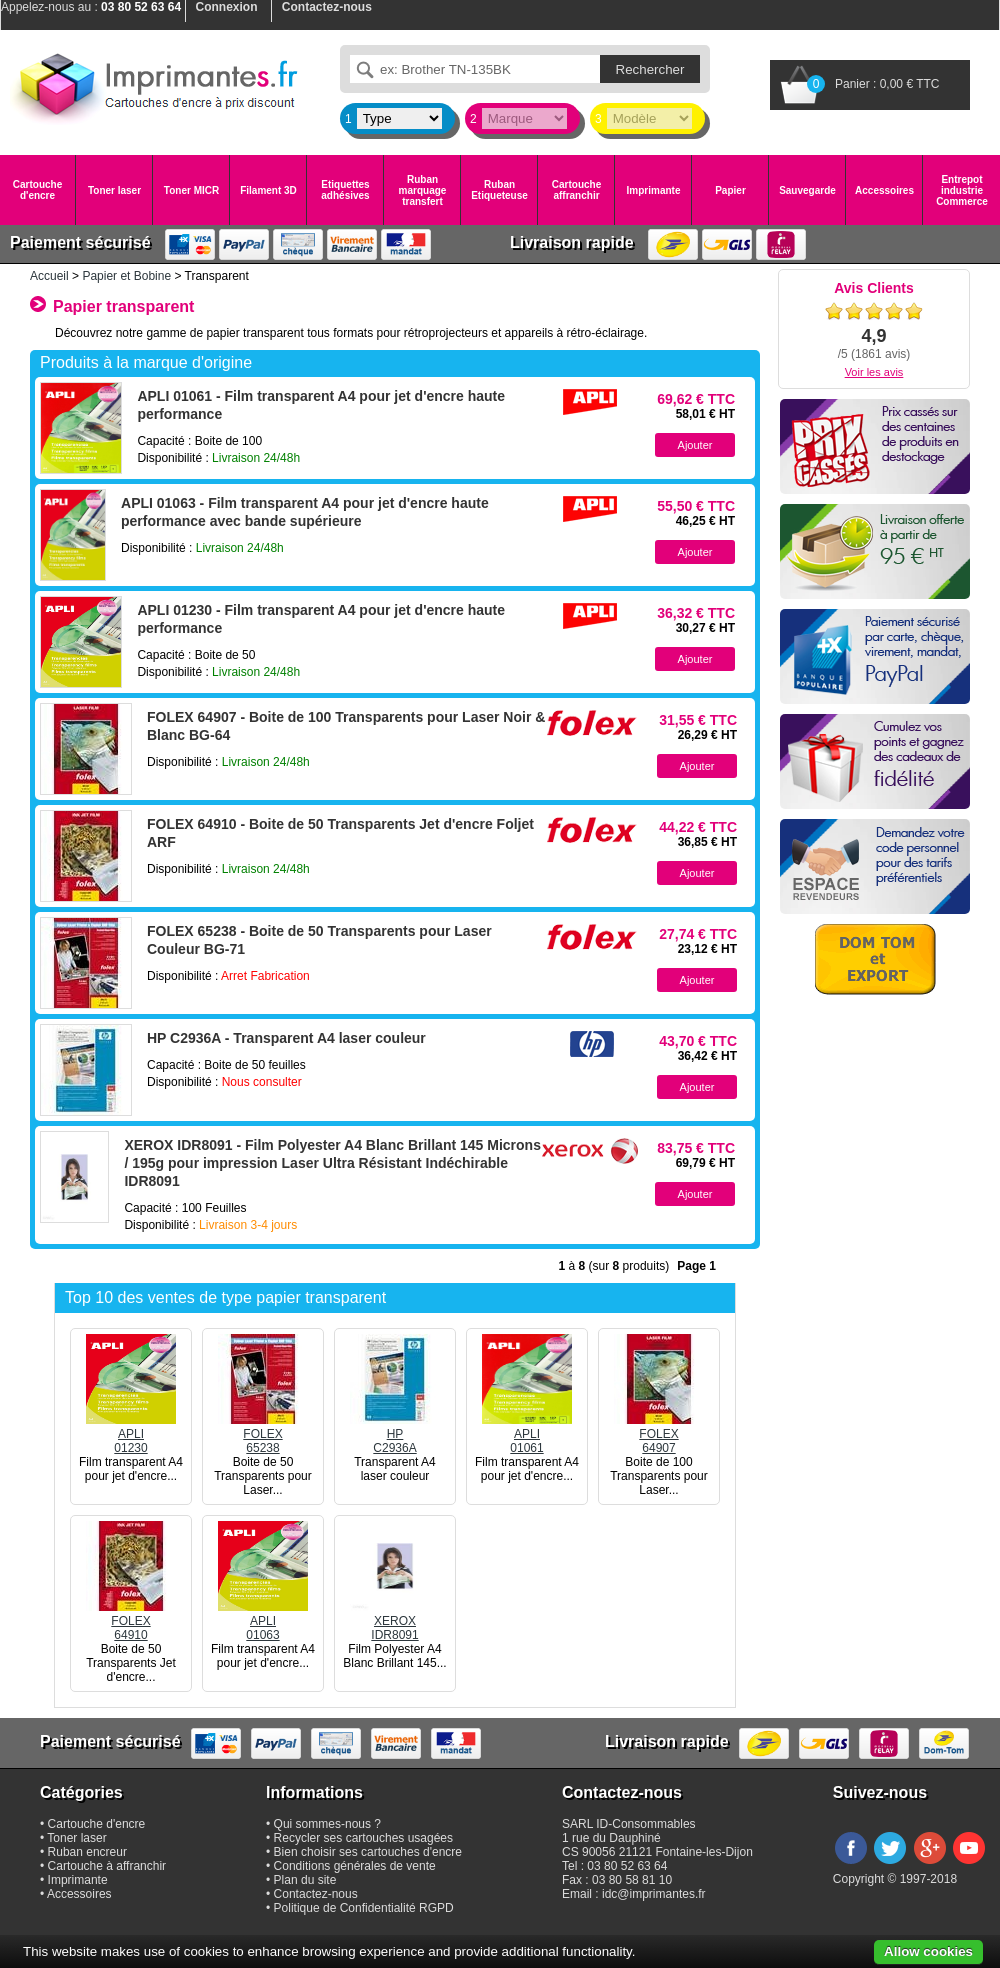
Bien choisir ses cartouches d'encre (368, 1852)
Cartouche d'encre (37, 190)
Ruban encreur (87, 1852)
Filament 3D (268, 190)
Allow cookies (928, 1951)
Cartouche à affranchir (107, 1866)
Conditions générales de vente (355, 1866)
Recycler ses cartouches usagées (363, 1838)
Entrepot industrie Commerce (962, 190)
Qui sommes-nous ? (327, 1824)
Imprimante (654, 190)
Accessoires (884, 190)
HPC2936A (395, 1434)
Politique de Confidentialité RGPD (364, 1908)
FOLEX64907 (659, 1434)
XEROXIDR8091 (395, 1621)
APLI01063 (263, 1621)
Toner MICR (191, 190)
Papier (730, 190)
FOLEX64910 (131, 1621)
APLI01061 (527, 1434)
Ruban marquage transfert (423, 190)
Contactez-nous (316, 1894)
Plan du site (305, 1880)
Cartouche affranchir (576, 190)
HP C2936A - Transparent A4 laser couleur (286, 1038)
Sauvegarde (807, 190)
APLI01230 (131, 1434)
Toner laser (114, 190)
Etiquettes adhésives (345, 190)
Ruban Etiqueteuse (499, 190)
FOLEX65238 (263, 1434)
